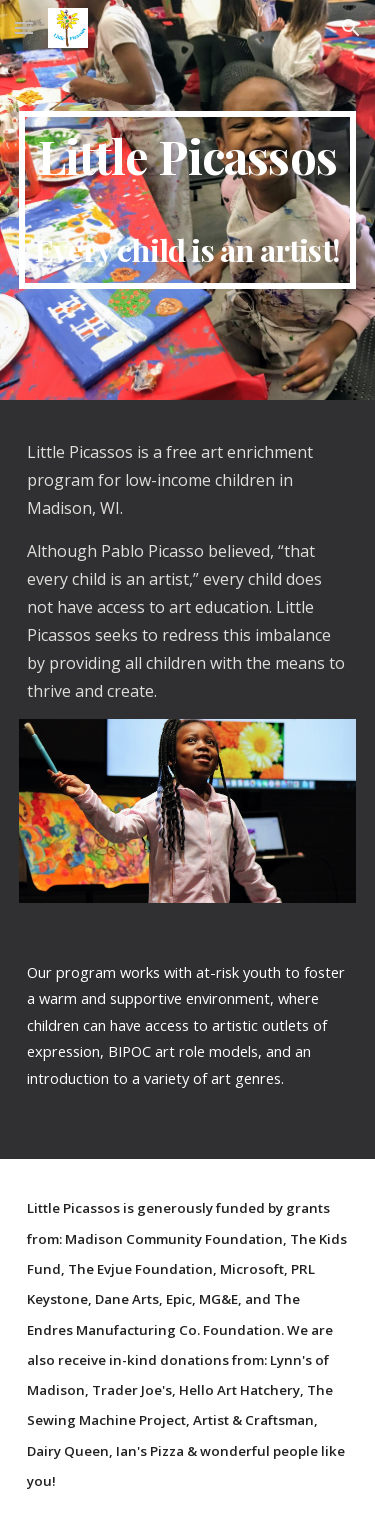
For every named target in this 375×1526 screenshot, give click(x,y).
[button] (24, 27)
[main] (188, 200)
